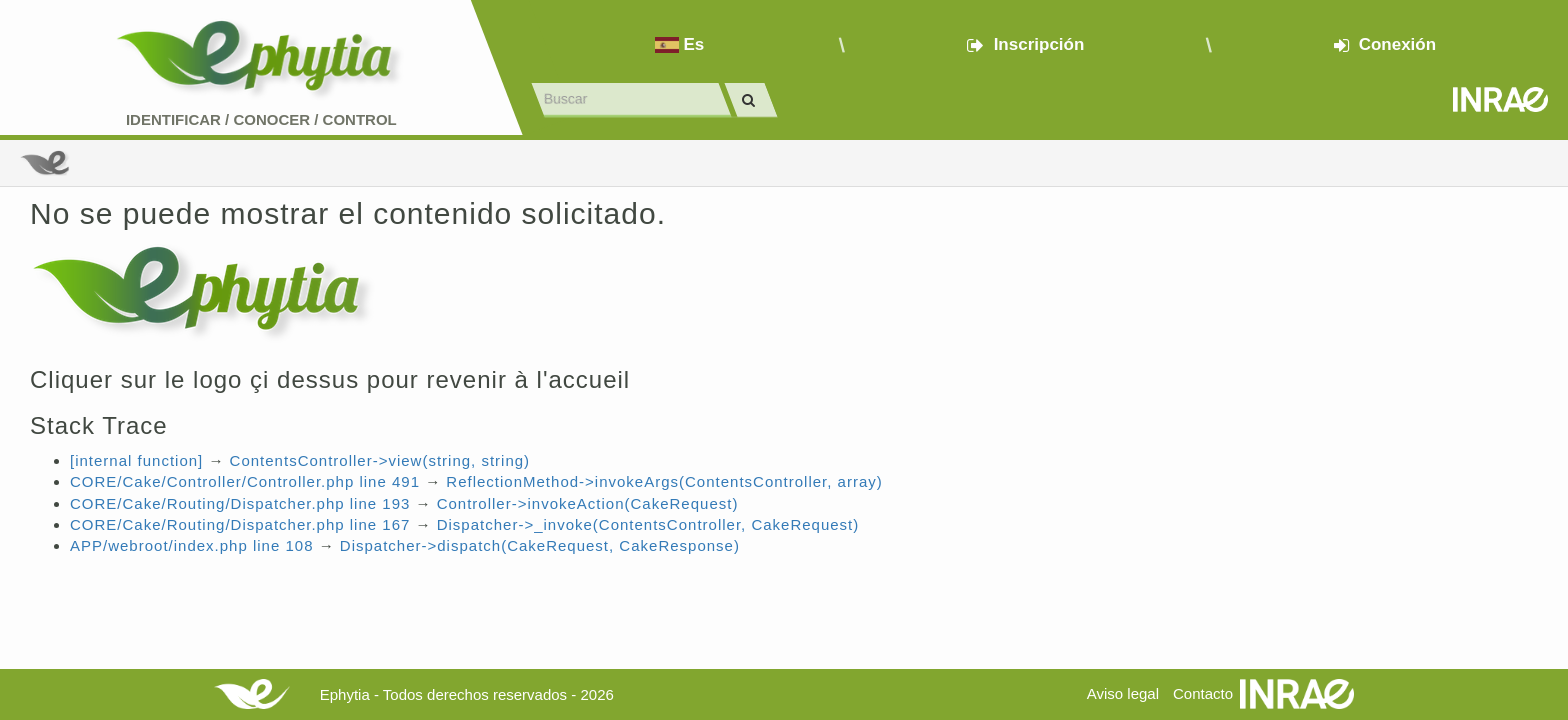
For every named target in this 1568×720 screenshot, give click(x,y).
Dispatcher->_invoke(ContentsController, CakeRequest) (648, 524)
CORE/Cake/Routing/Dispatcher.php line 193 (240, 503)
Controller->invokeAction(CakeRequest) (588, 503)
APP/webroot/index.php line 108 (191, 545)
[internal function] (136, 460)
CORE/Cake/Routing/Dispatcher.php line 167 (240, 524)
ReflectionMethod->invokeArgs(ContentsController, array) (664, 481)
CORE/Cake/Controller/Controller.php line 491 (245, 481)
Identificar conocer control (261, 119)
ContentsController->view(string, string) (380, 460)
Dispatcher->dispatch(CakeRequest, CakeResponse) (540, 545)
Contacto (1203, 693)
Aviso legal (1123, 693)
